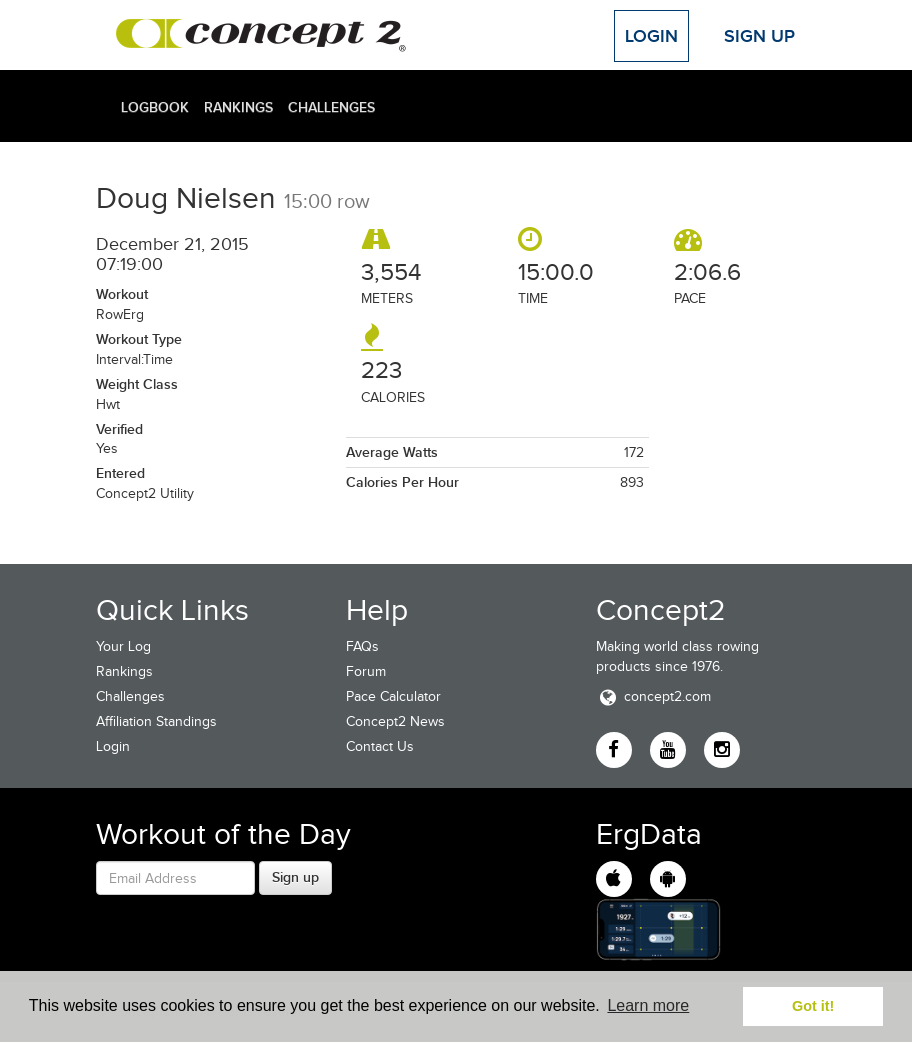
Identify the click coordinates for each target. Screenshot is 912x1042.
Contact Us (380, 746)
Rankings (238, 107)
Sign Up (759, 36)
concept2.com (653, 696)
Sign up (295, 877)
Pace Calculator (393, 696)
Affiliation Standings (156, 721)
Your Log (123, 646)
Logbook (155, 107)
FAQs (362, 646)
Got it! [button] (813, 1006)
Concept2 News (395, 721)
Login (651, 36)
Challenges (331, 107)
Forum (366, 671)
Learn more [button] (648, 1005)
